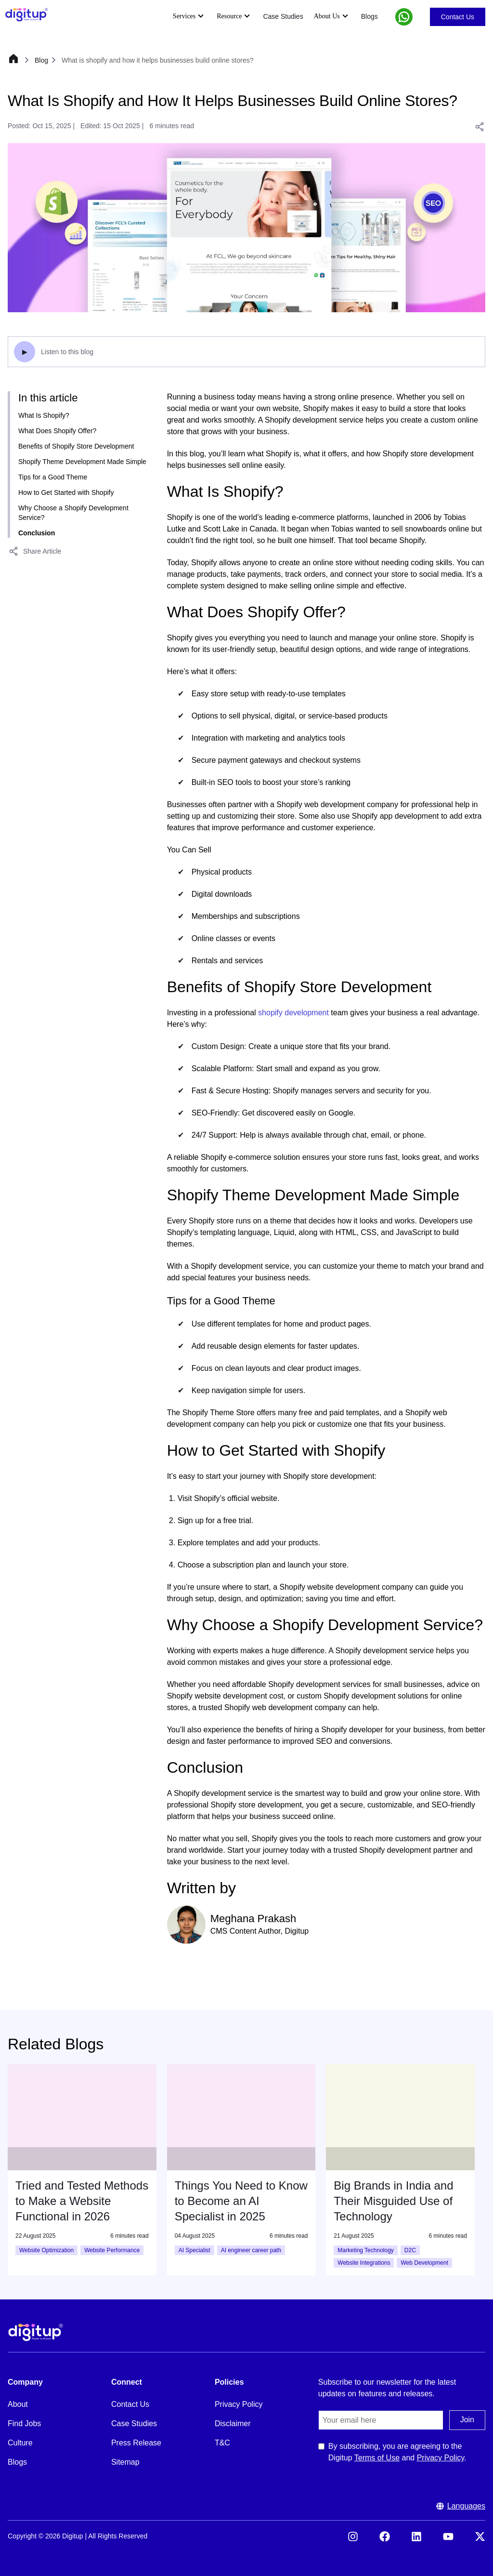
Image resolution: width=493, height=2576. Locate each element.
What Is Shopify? (43, 415)
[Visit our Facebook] (384, 2539)
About (18, 2404)
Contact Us (130, 2404)
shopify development (293, 1013)
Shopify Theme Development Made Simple (82, 461)
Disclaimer (233, 2423)
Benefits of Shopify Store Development (76, 446)
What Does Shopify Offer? (57, 431)
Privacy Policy (239, 2404)
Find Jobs (24, 2423)
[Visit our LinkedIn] (416, 2539)
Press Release (136, 2443)
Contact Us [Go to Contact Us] (457, 17)
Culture (20, 2443)
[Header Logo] (26, 15)
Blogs (369, 16)
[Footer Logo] (36, 2332)
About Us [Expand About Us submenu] (332, 16)
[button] (404, 17)
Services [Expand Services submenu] (189, 16)
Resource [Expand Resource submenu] (234, 16)
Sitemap (125, 2462)
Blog (41, 60)
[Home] (13, 60)
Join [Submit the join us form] (467, 2420)
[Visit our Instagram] (353, 2539)
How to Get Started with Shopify (66, 492)
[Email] (380, 2420)
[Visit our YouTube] (448, 2539)
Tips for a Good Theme (52, 477)
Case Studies (283, 16)
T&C (222, 2443)
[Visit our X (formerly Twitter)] (480, 2539)
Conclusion (36, 533)
